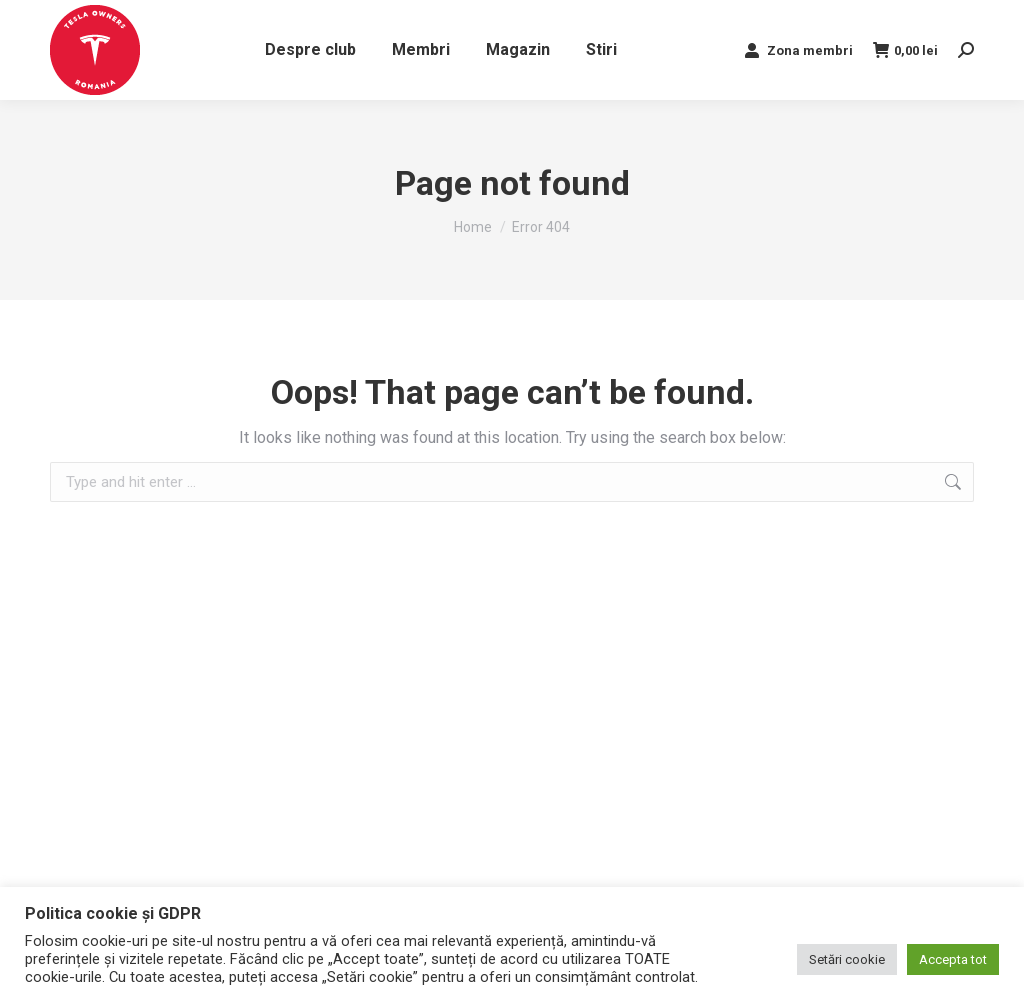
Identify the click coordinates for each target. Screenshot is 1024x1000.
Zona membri (797, 50)
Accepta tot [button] (953, 959)
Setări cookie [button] (847, 959)
